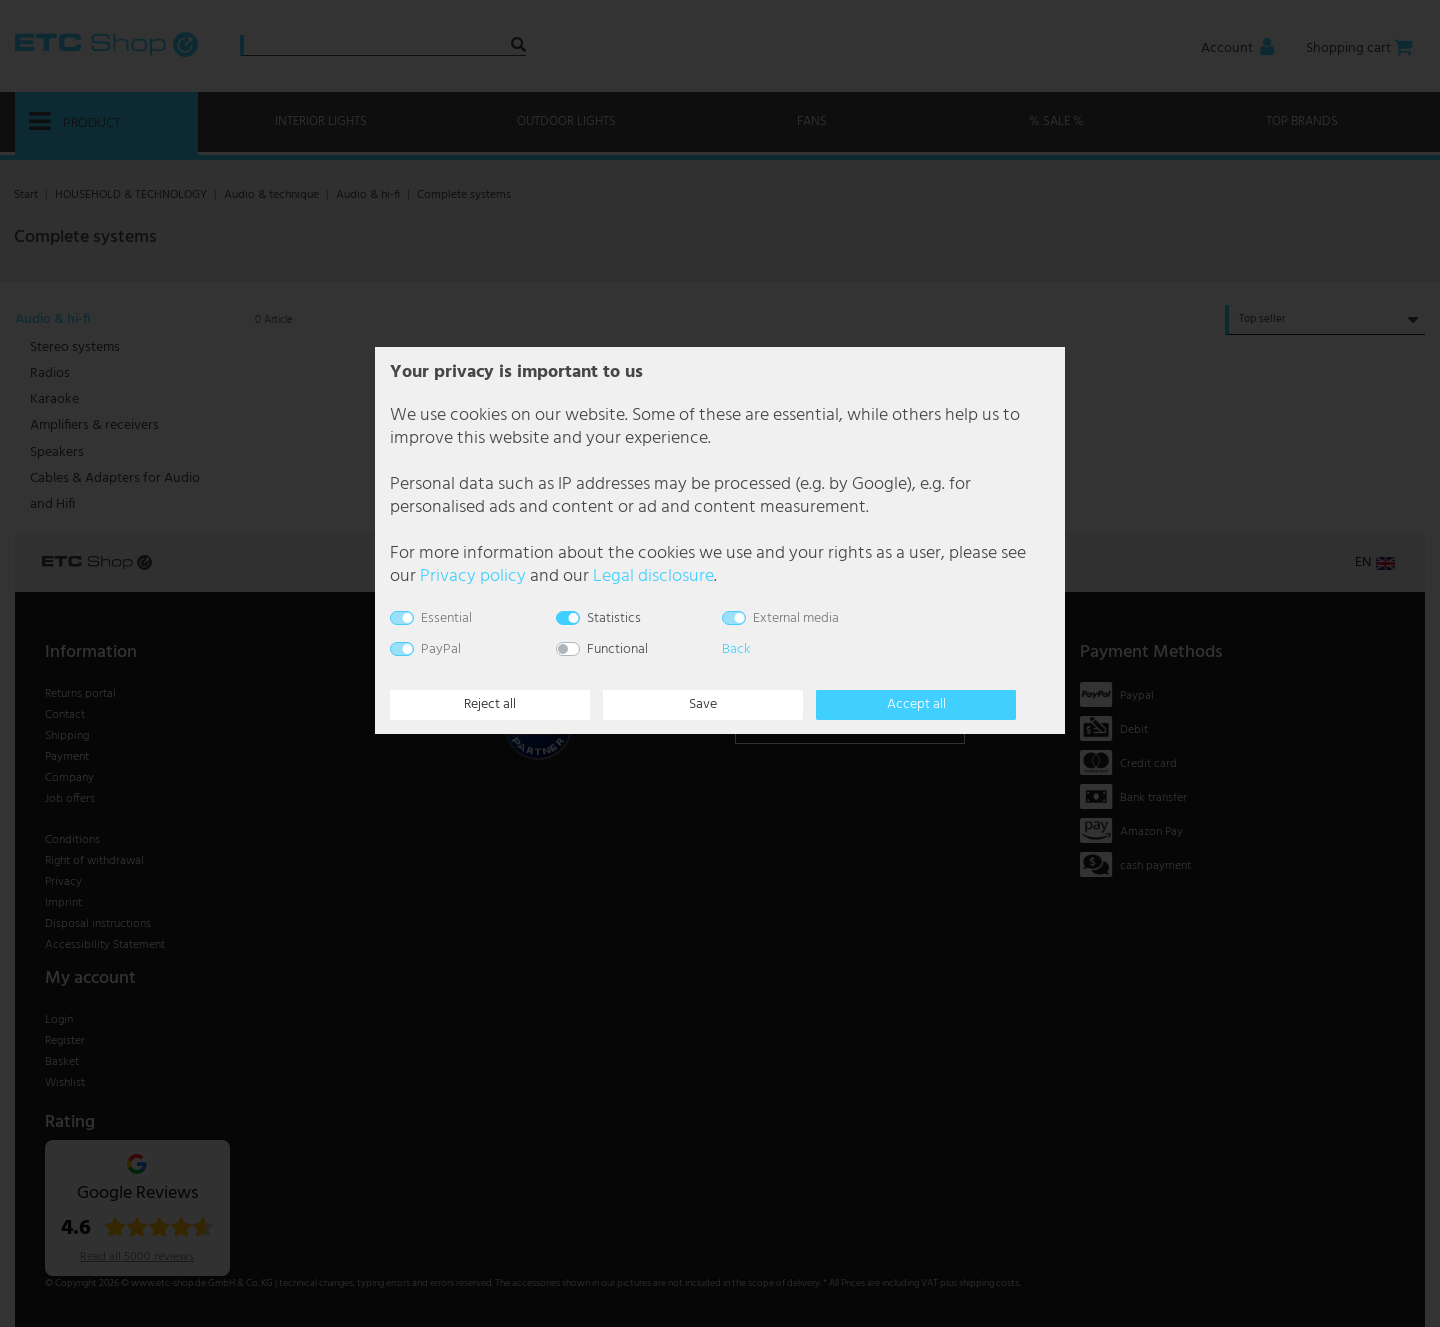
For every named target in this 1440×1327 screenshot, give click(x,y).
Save (703, 704)
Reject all (490, 704)
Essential (446, 618)
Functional (617, 649)
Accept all (916, 704)
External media (796, 618)
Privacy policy (473, 576)
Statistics (614, 618)
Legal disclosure (653, 576)
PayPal (441, 649)
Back (736, 649)
